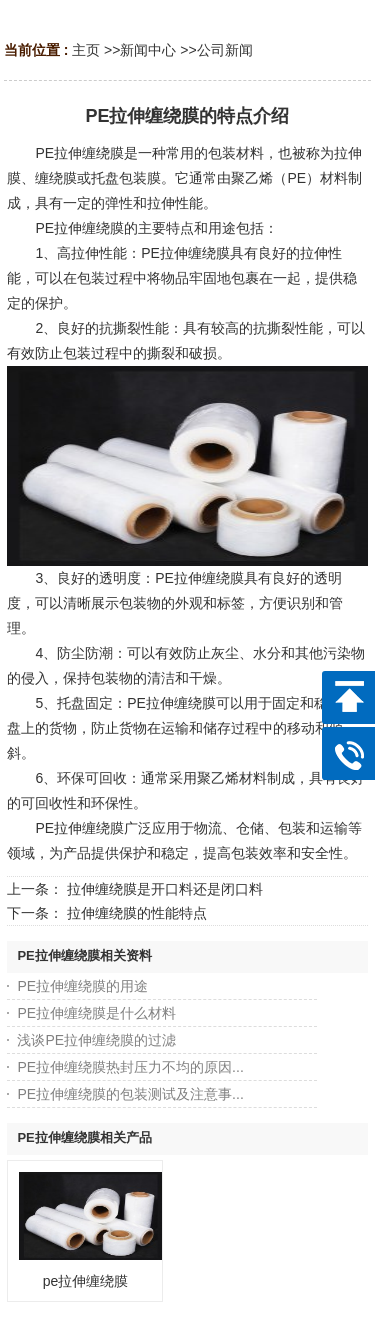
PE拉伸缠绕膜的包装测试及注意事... (130, 1094)
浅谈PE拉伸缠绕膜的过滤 (96, 1040)
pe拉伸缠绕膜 (86, 1281)
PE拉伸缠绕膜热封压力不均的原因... (130, 1067)
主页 (86, 50)
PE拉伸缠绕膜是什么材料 (96, 1013)
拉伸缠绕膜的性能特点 (137, 913)
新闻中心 (148, 50)
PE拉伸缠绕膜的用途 (82, 986)
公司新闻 (225, 50)
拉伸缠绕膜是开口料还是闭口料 (165, 889)
